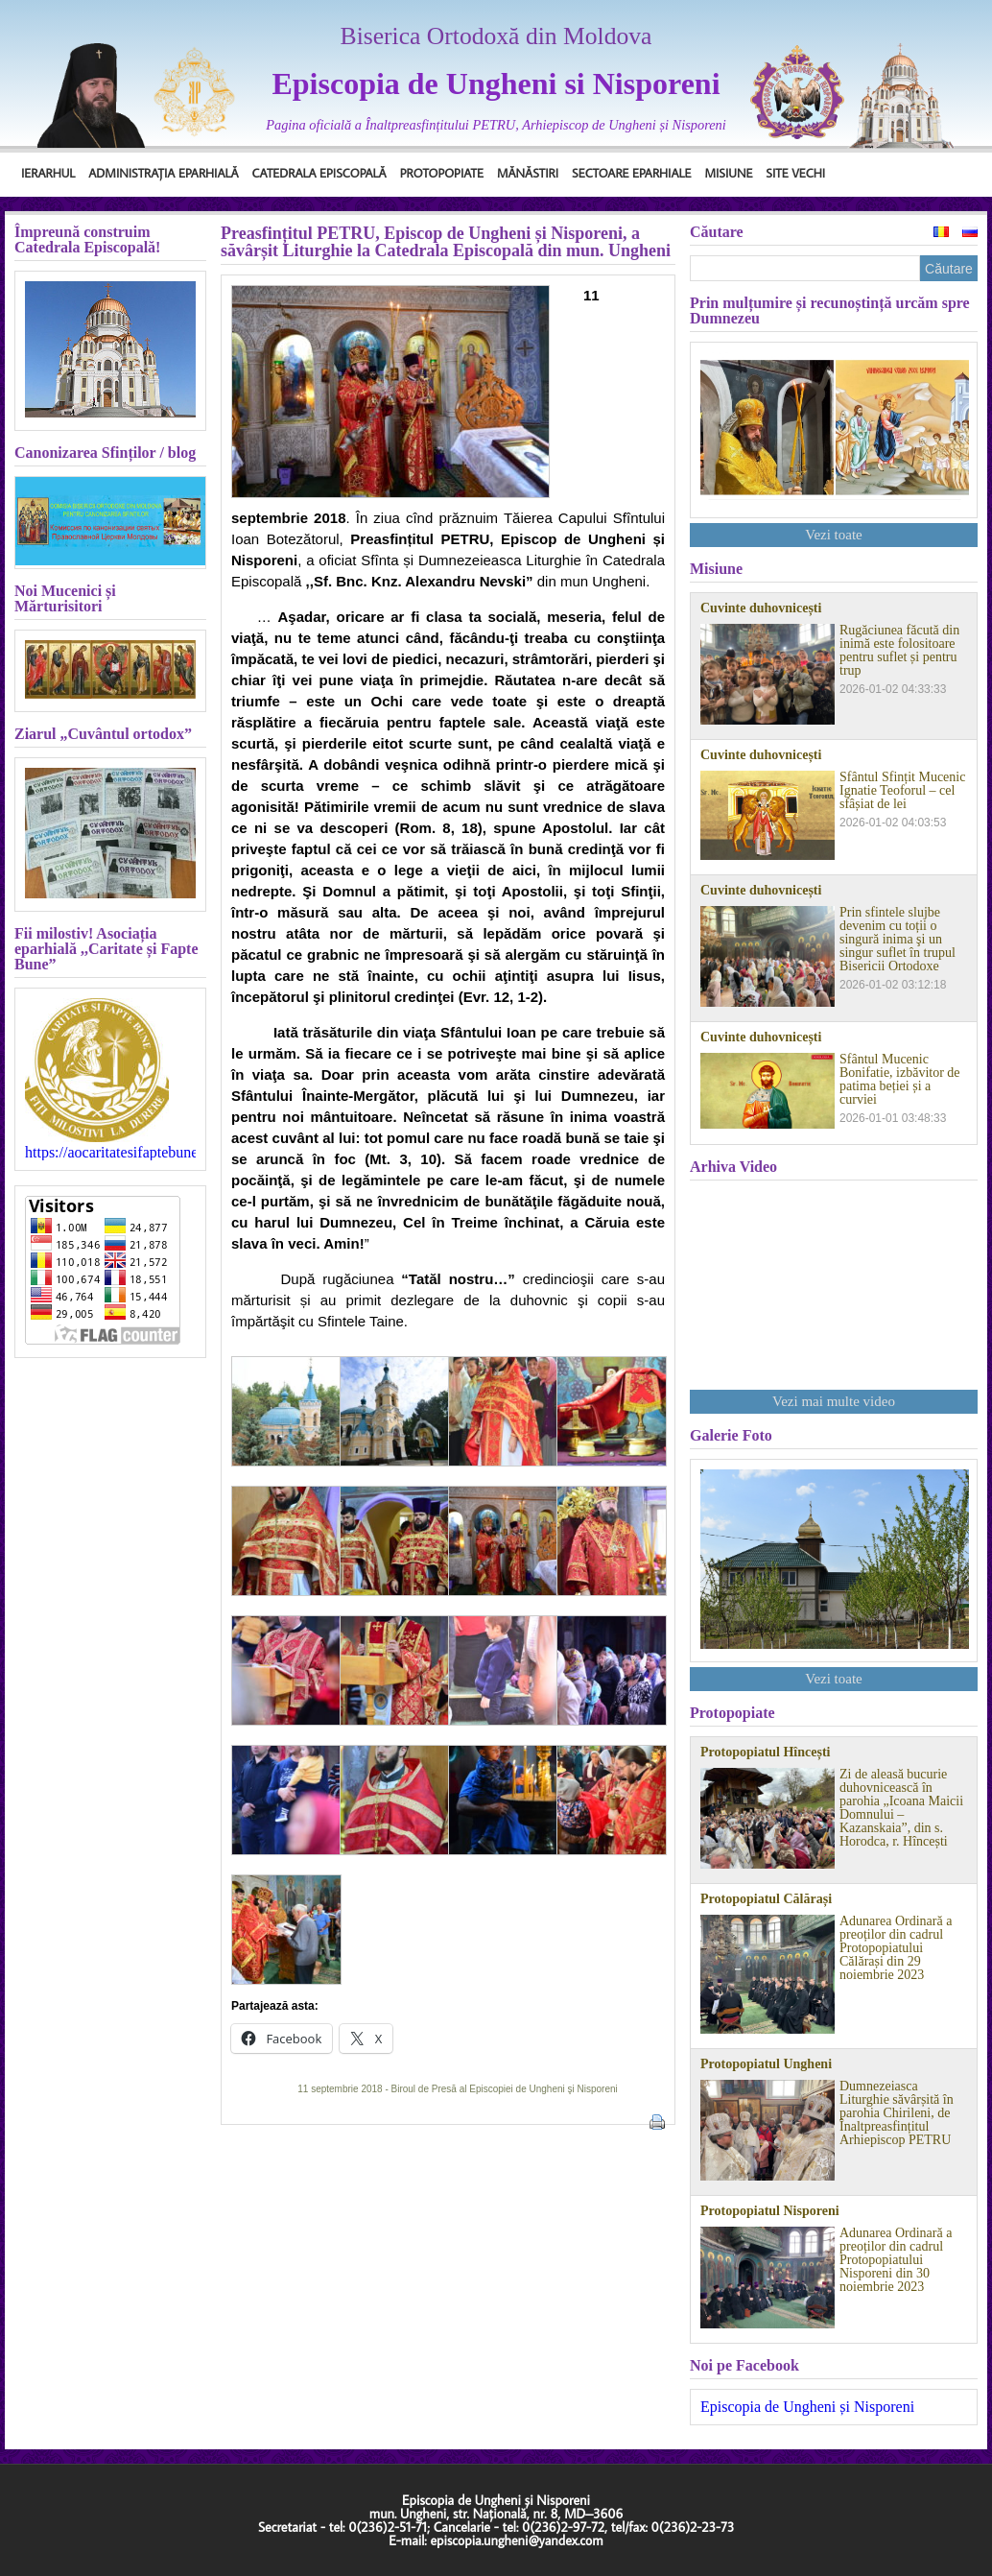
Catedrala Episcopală (319, 172)
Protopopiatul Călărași (766, 1899)
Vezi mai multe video (833, 1401)
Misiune (728, 172)
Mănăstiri (527, 172)
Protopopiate (442, 172)
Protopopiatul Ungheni (766, 2064)
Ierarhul (48, 172)
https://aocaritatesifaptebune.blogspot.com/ (110, 1152)
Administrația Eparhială (163, 172)
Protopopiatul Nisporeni (769, 2211)
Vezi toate (833, 534)
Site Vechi (795, 172)
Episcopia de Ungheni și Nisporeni (807, 2406)
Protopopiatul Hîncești (765, 1752)
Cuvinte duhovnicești (760, 608)
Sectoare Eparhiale (631, 172)
